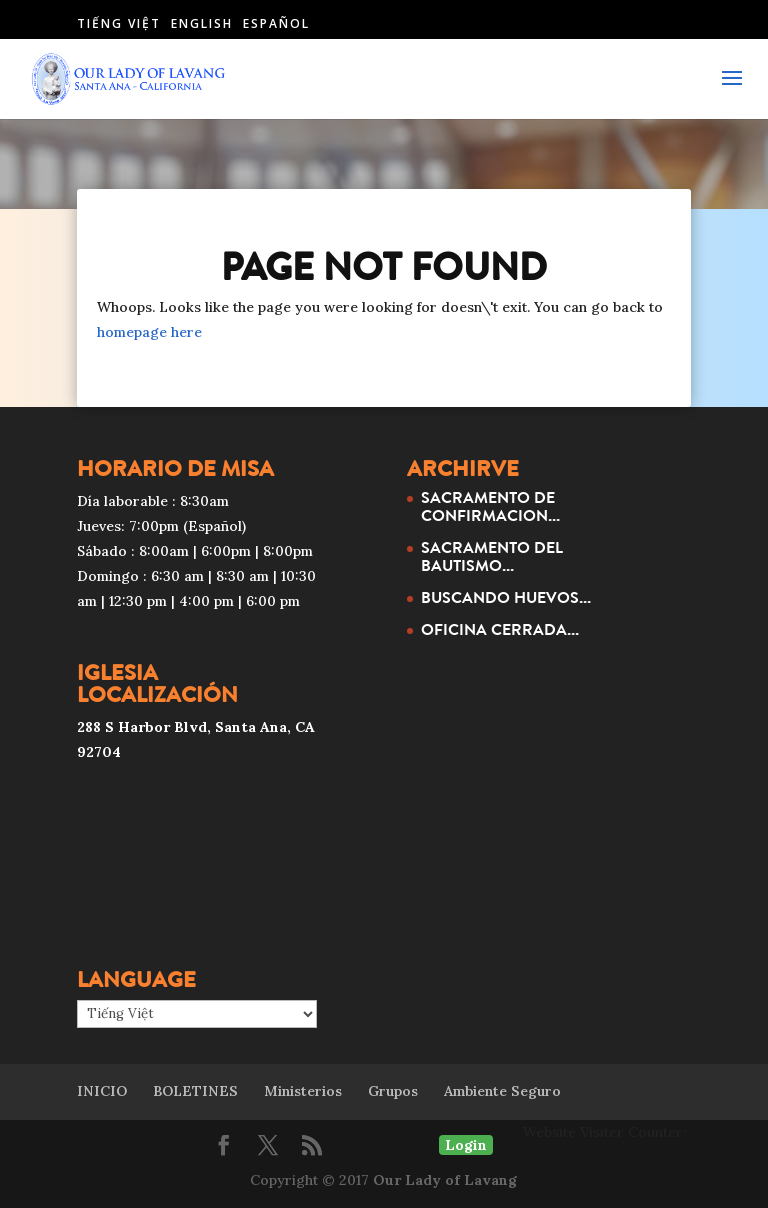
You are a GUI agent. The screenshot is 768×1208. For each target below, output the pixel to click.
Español (276, 23)
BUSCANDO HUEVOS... (506, 597)
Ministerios (303, 1091)
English (202, 23)
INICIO (102, 1091)
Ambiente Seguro (502, 1091)
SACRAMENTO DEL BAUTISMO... (492, 556)
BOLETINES (195, 1091)
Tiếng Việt (119, 23)
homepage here (149, 332)
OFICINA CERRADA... (500, 629)
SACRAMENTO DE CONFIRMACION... (490, 506)
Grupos (393, 1091)
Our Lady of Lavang (445, 1180)
